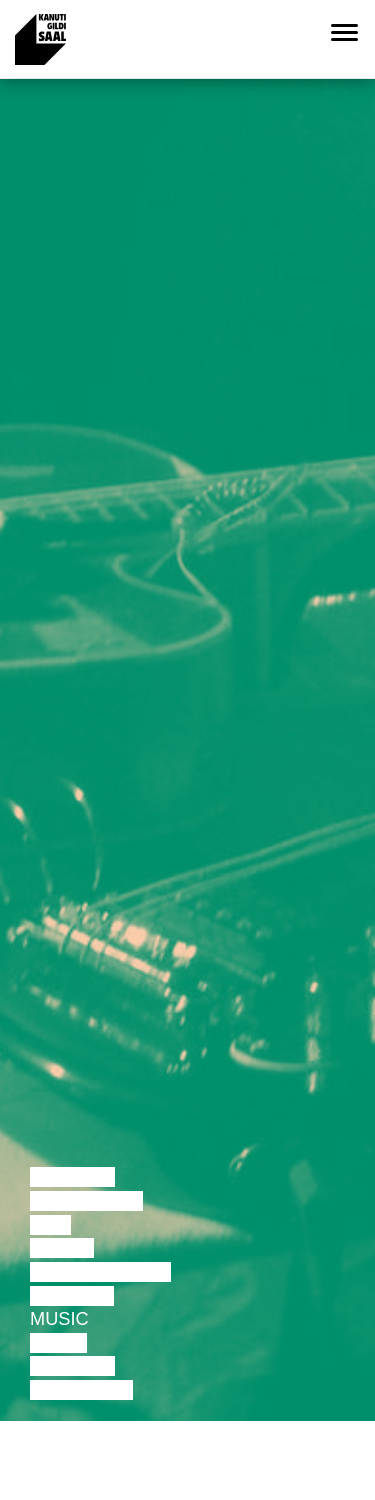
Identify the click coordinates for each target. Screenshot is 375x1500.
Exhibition (81, 1390)
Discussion (86, 1201)
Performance (100, 1272)
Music (59, 1319)
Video (58, 1343)
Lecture (72, 1177)
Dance (62, 1248)
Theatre (72, 1296)
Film (50, 1225)
